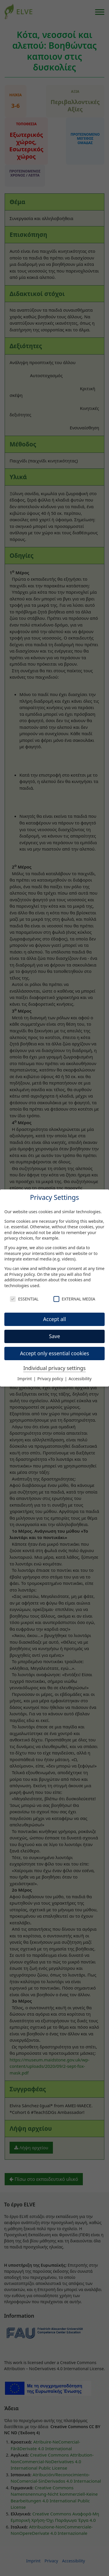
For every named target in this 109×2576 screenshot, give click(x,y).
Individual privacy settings (54, 1368)
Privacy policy (22, 1274)
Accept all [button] (54, 1319)
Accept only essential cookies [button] (54, 1353)
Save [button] (54, 1336)
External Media (74, 1299)
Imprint (25, 1378)
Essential (24, 1299)
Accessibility (80, 1378)
